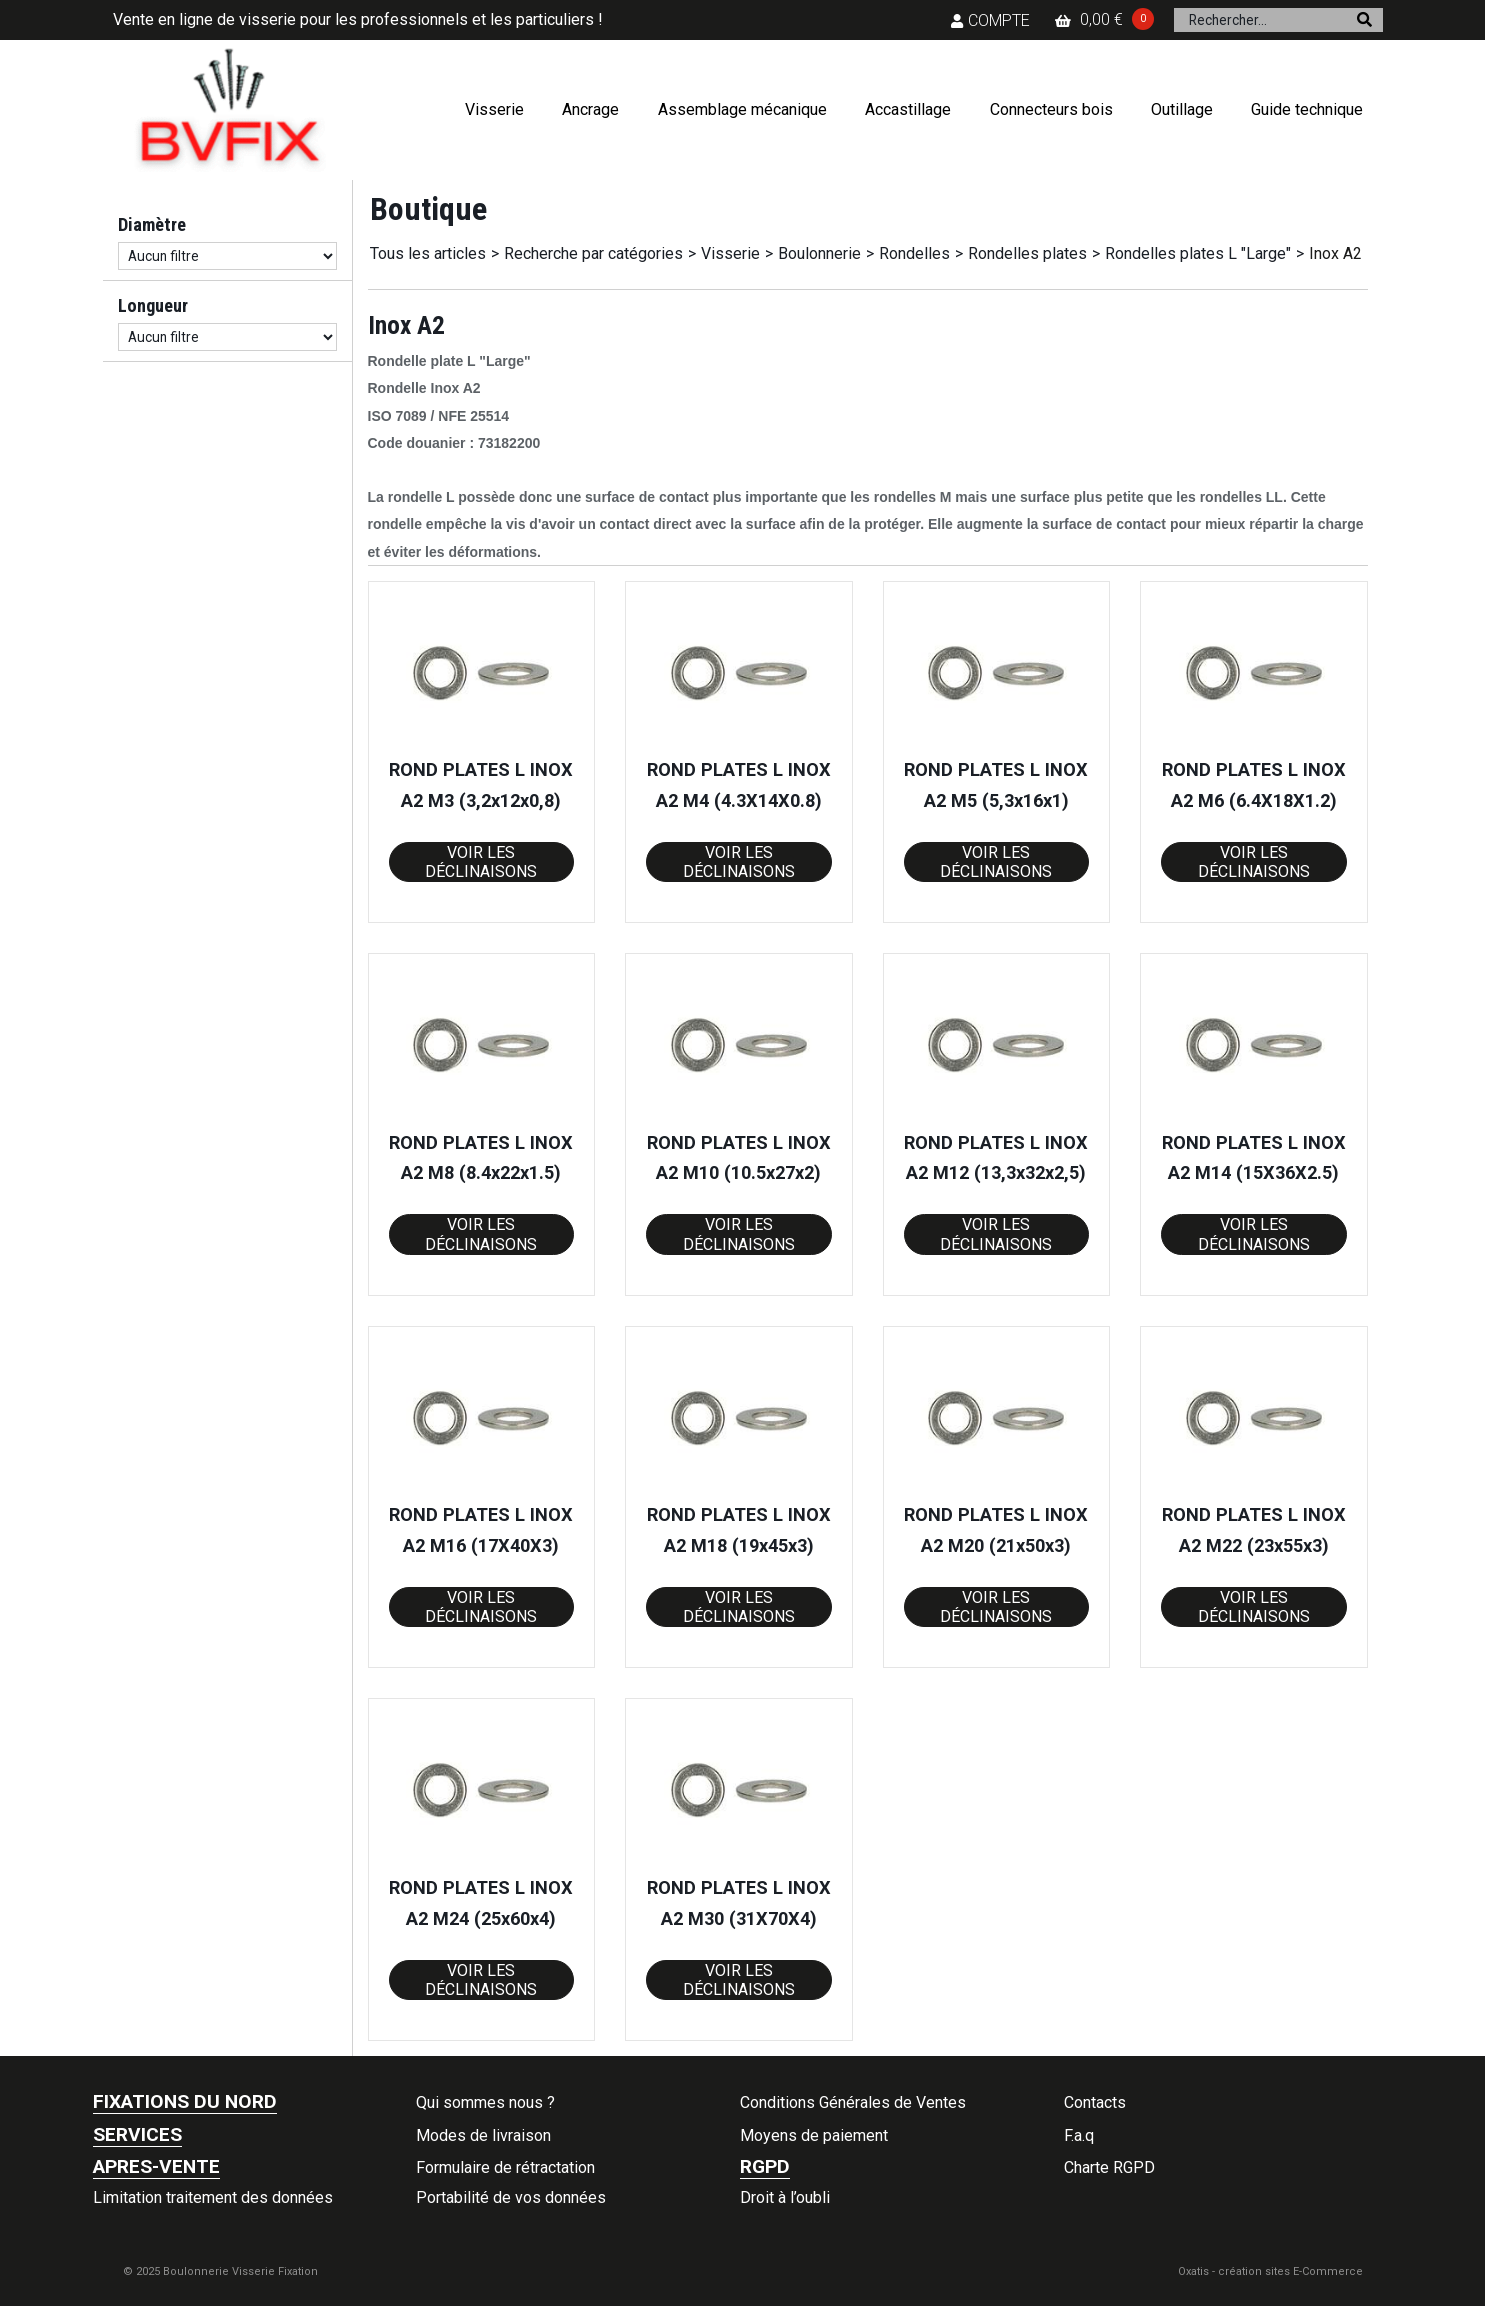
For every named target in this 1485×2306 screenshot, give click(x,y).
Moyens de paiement (814, 2135)
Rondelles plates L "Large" (1198, 253)
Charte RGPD (1109, 2167)
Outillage (1182, 109)
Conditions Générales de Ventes (853, 2102)
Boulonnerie (819, 253)
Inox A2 (1335, 253)
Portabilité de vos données (511, 2197)
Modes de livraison (483, 2135)
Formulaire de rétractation (505, 2167)
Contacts (1095, 2102)
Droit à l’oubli (785, 2197)
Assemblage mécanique (742, 109)
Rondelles (914, 253)
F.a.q (1079, 2135)
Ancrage (590, 109)
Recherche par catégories (593, 253)
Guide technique (1307, 109)
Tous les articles (428, 253)
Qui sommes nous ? (485, 2102)
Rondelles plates (1027, 253)
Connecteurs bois (1051, 109)
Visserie (494, 109)
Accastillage (908, 109)
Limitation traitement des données (213, 2197)
